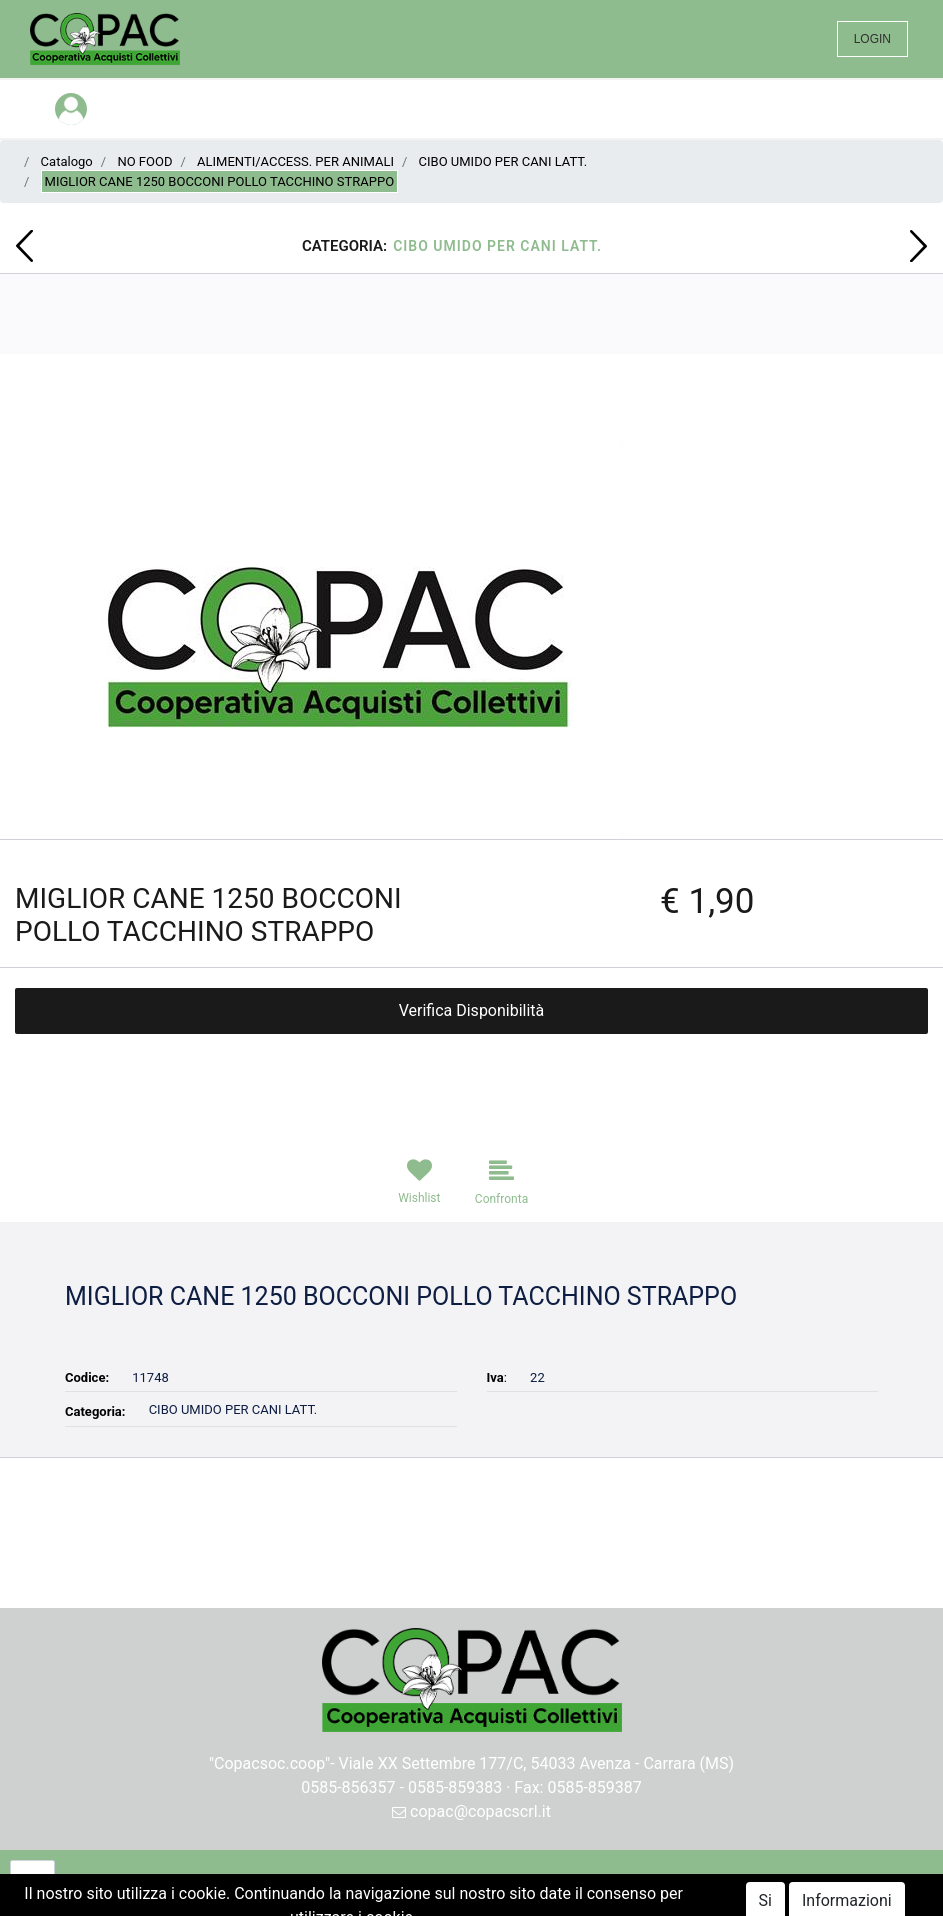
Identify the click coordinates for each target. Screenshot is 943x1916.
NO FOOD (144, 161)
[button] (24, 246)
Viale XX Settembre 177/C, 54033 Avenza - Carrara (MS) (537, 1763)
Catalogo (67, 161)
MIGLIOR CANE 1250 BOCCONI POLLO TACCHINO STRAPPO (219, 181)
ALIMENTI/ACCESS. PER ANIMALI (295, 161)
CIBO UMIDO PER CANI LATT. (503, 161)
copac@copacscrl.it (471, 1811)
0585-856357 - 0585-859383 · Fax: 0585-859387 (471, 1787)
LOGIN (872, 39)
